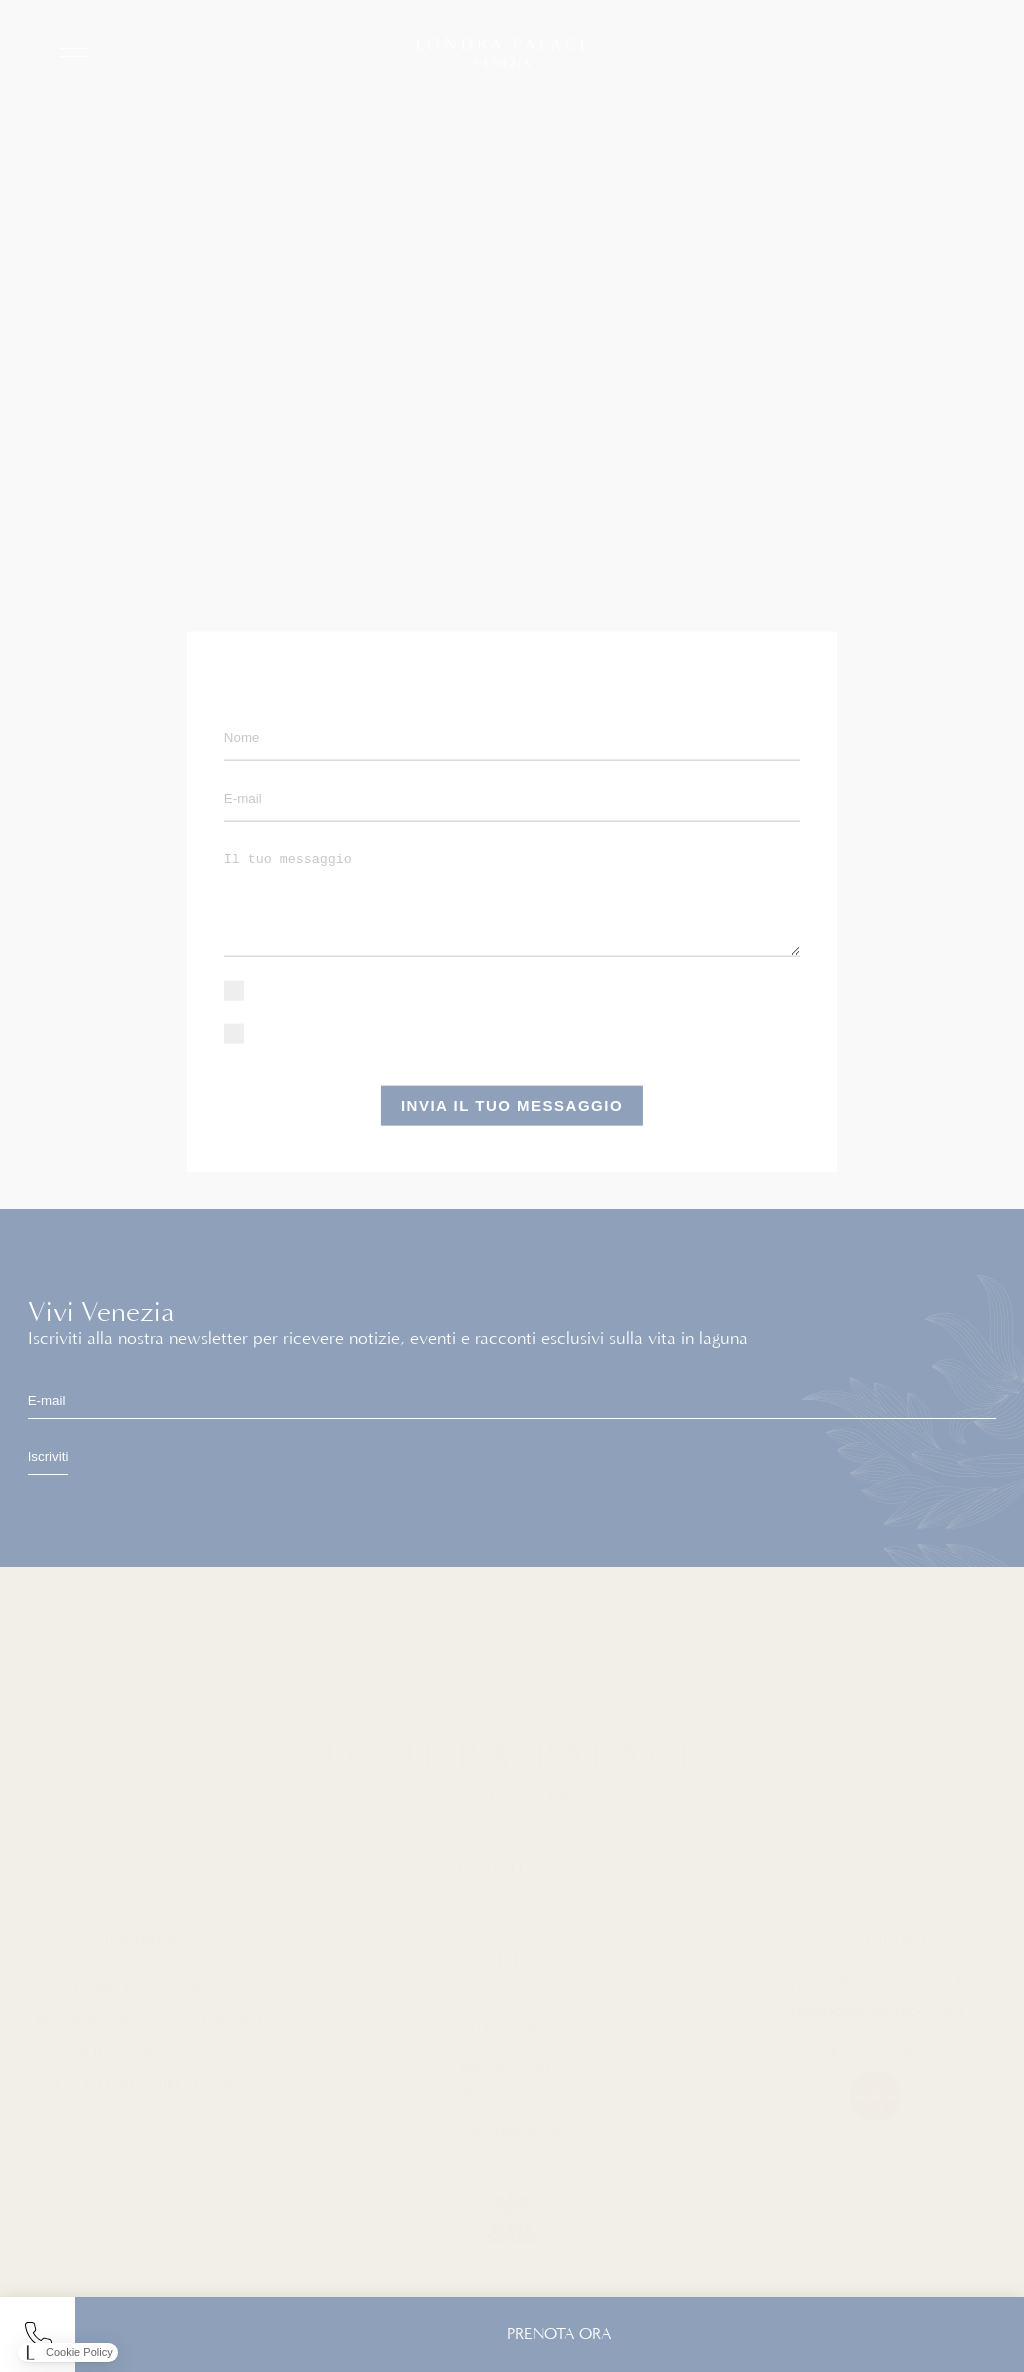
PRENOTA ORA (559, 2334)
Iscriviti (48, 1456)
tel (37, 2334)
